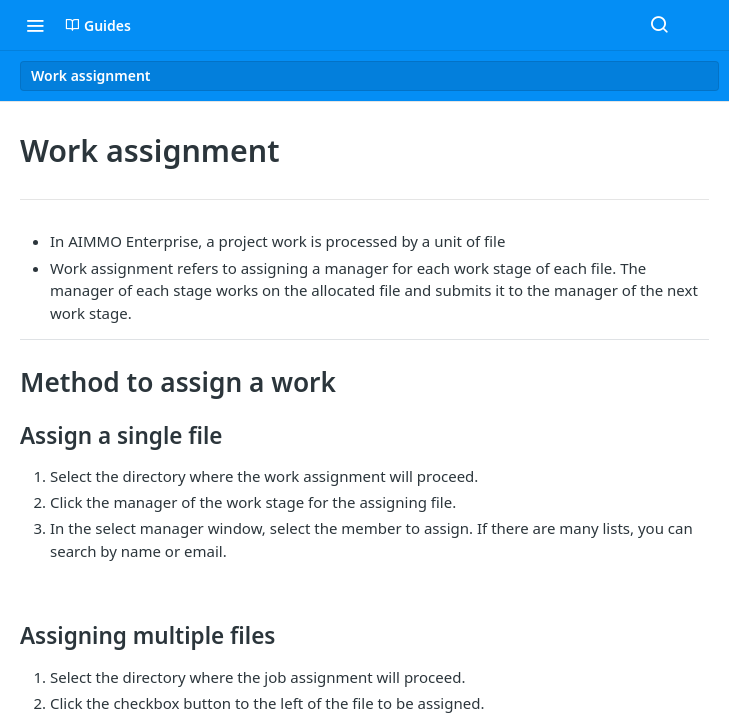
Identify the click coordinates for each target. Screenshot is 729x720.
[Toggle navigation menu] (35, 25)
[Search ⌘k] (659, 25)
